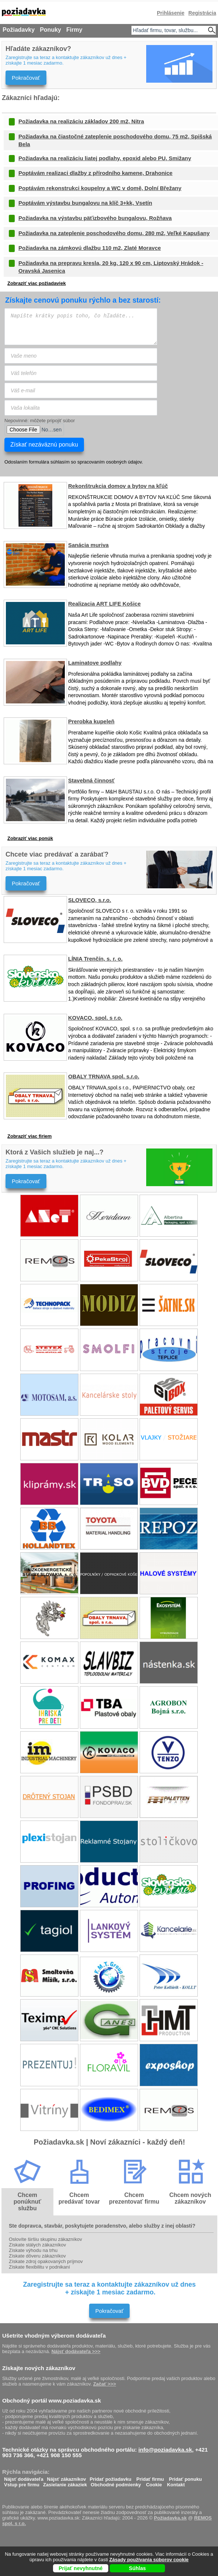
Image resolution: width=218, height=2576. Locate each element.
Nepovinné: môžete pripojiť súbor (39, 420)
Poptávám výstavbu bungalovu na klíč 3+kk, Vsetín (85, 203)
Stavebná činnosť (91, 780)
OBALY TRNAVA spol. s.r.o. (103, 1076)
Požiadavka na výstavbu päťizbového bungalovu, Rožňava (95, 218)
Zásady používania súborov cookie (149, 2559)
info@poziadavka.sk (165, 2449)
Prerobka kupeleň (91, 721)
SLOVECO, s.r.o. (89, 900)
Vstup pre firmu (21, 2483)
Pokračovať (26, 78)
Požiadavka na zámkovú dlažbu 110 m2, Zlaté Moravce (89, 248)
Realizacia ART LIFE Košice (104, 603)
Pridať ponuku (185, 2477)
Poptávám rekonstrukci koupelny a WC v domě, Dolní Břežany (100, 188)
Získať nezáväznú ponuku (44, 444)
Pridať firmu (150, 2477)
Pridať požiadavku (110, 2477)
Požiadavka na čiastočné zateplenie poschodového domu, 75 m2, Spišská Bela (115, 140)
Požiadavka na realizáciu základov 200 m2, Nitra (81, 121)
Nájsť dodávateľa (23, 2477)
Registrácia (202, 13)
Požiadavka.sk (170, 2518)
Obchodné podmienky (116, 2483)
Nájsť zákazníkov (66, 2477)
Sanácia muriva (88, 545)
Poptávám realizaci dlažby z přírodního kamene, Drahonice (95, 173)
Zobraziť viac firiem (29, 1136)
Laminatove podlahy (95, 663)
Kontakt (175, 2483)
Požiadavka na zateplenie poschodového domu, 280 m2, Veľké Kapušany (114, 233)
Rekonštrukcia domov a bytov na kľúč (118, 486)
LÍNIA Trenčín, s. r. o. (95, 958)
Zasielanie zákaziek (65, 2483)
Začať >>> (104, 2384)
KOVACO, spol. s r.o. (95, 1018)
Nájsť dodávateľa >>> (76, 2351)
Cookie (154, 2483)
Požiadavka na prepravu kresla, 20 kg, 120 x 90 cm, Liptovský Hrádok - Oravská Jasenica (110, 267)
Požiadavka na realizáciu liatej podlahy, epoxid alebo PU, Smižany (104, 158)
